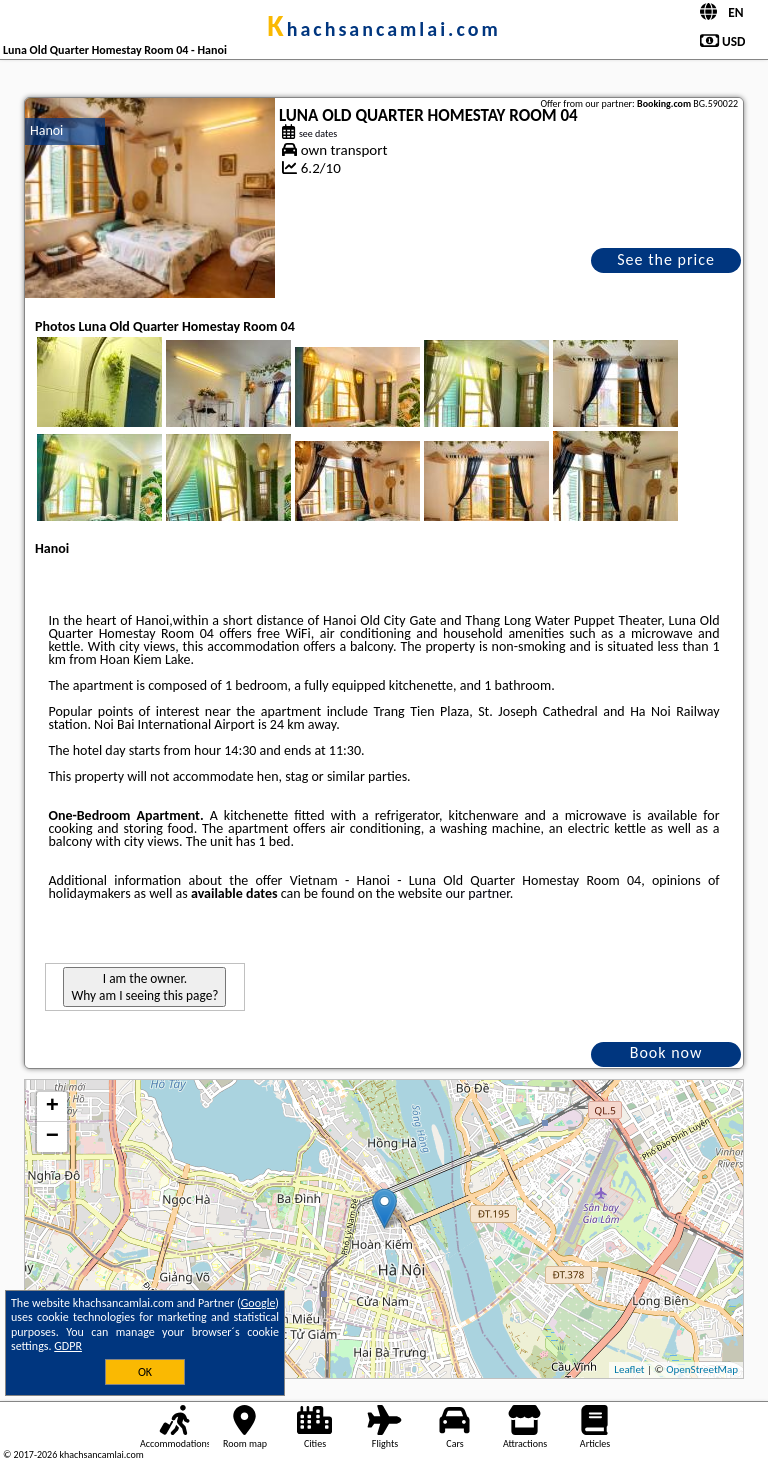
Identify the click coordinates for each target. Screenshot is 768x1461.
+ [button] (52, 1107)
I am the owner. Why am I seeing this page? (144, 987)
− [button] (52, 1137)
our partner (477, 893)
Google (258, 1303)
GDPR (68, 1346)
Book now (666, 1052)
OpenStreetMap (702, 1369)
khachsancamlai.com (383, 29)
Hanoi (46, 130)
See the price (666, 259)
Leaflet (629, 1369)
